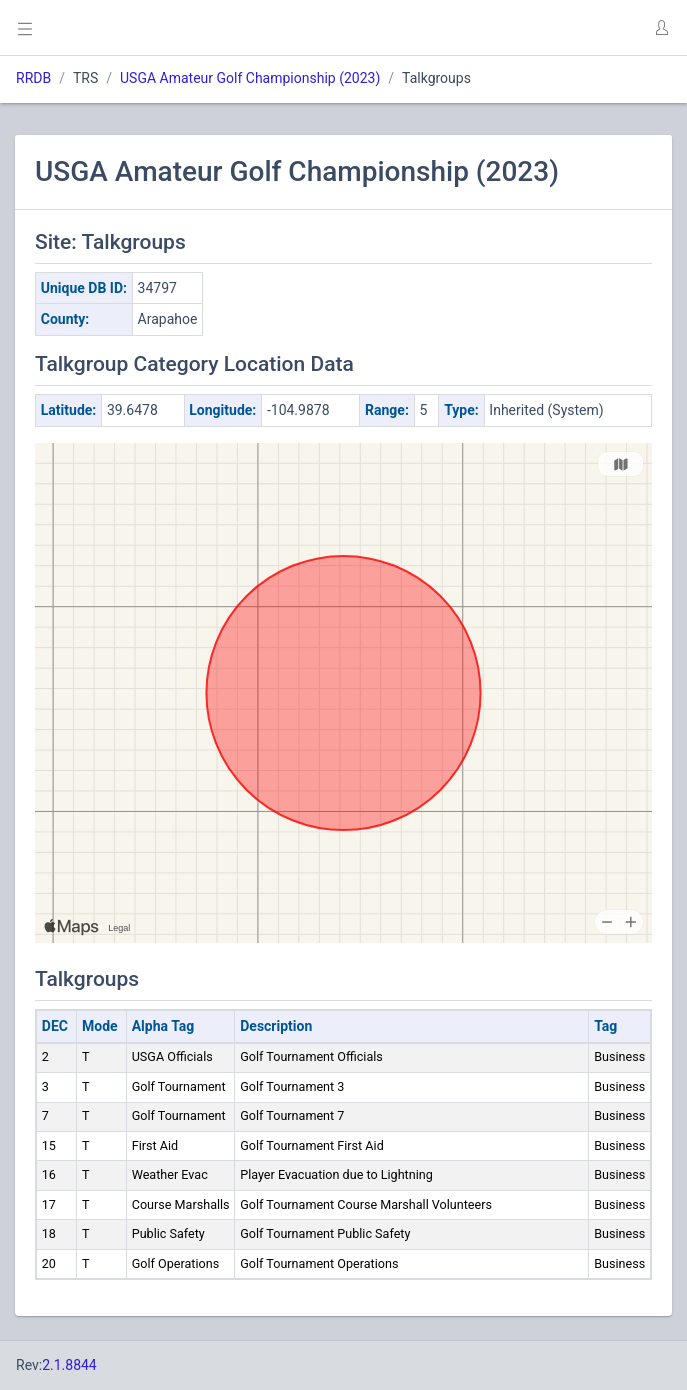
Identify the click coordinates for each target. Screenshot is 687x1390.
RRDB (33, 78)
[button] (661, 28)
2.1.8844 (69, 1365)
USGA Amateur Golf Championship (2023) (250, 78)
